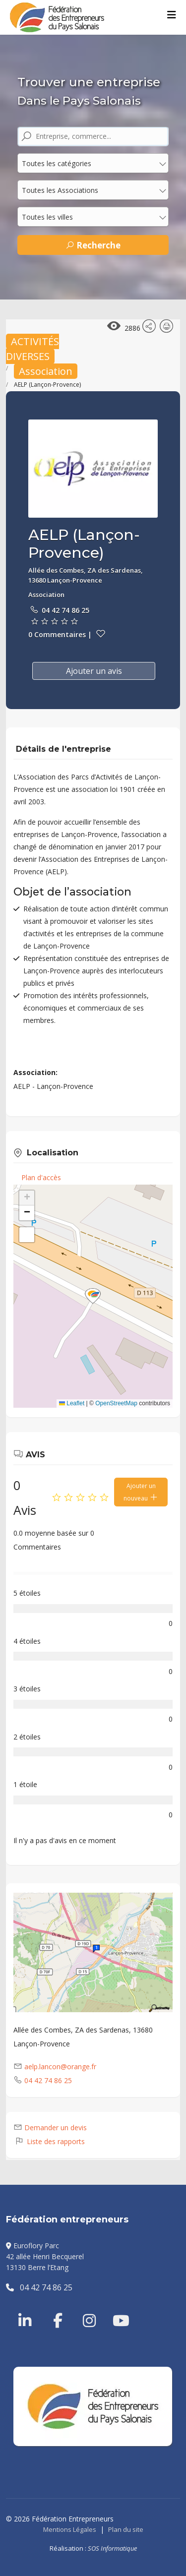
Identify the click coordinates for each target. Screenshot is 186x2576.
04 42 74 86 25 (65, 610)
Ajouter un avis (94, 670)
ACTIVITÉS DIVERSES (32, 349)
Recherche (93, 245)
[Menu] (171, 15)
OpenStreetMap (116, 1403)
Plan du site (125, 2529)
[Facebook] (53, 2309)
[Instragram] (83, 2309)
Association (45, 371)
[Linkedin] (25, 2309)
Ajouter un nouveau (141, 1492)
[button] (93, 1296)
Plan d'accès (41, 1177)
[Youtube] (113, 2309)
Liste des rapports (49, 2141)
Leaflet (71, 1403)
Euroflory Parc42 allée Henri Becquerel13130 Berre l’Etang (45, 2257)
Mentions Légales (69, 2529)
